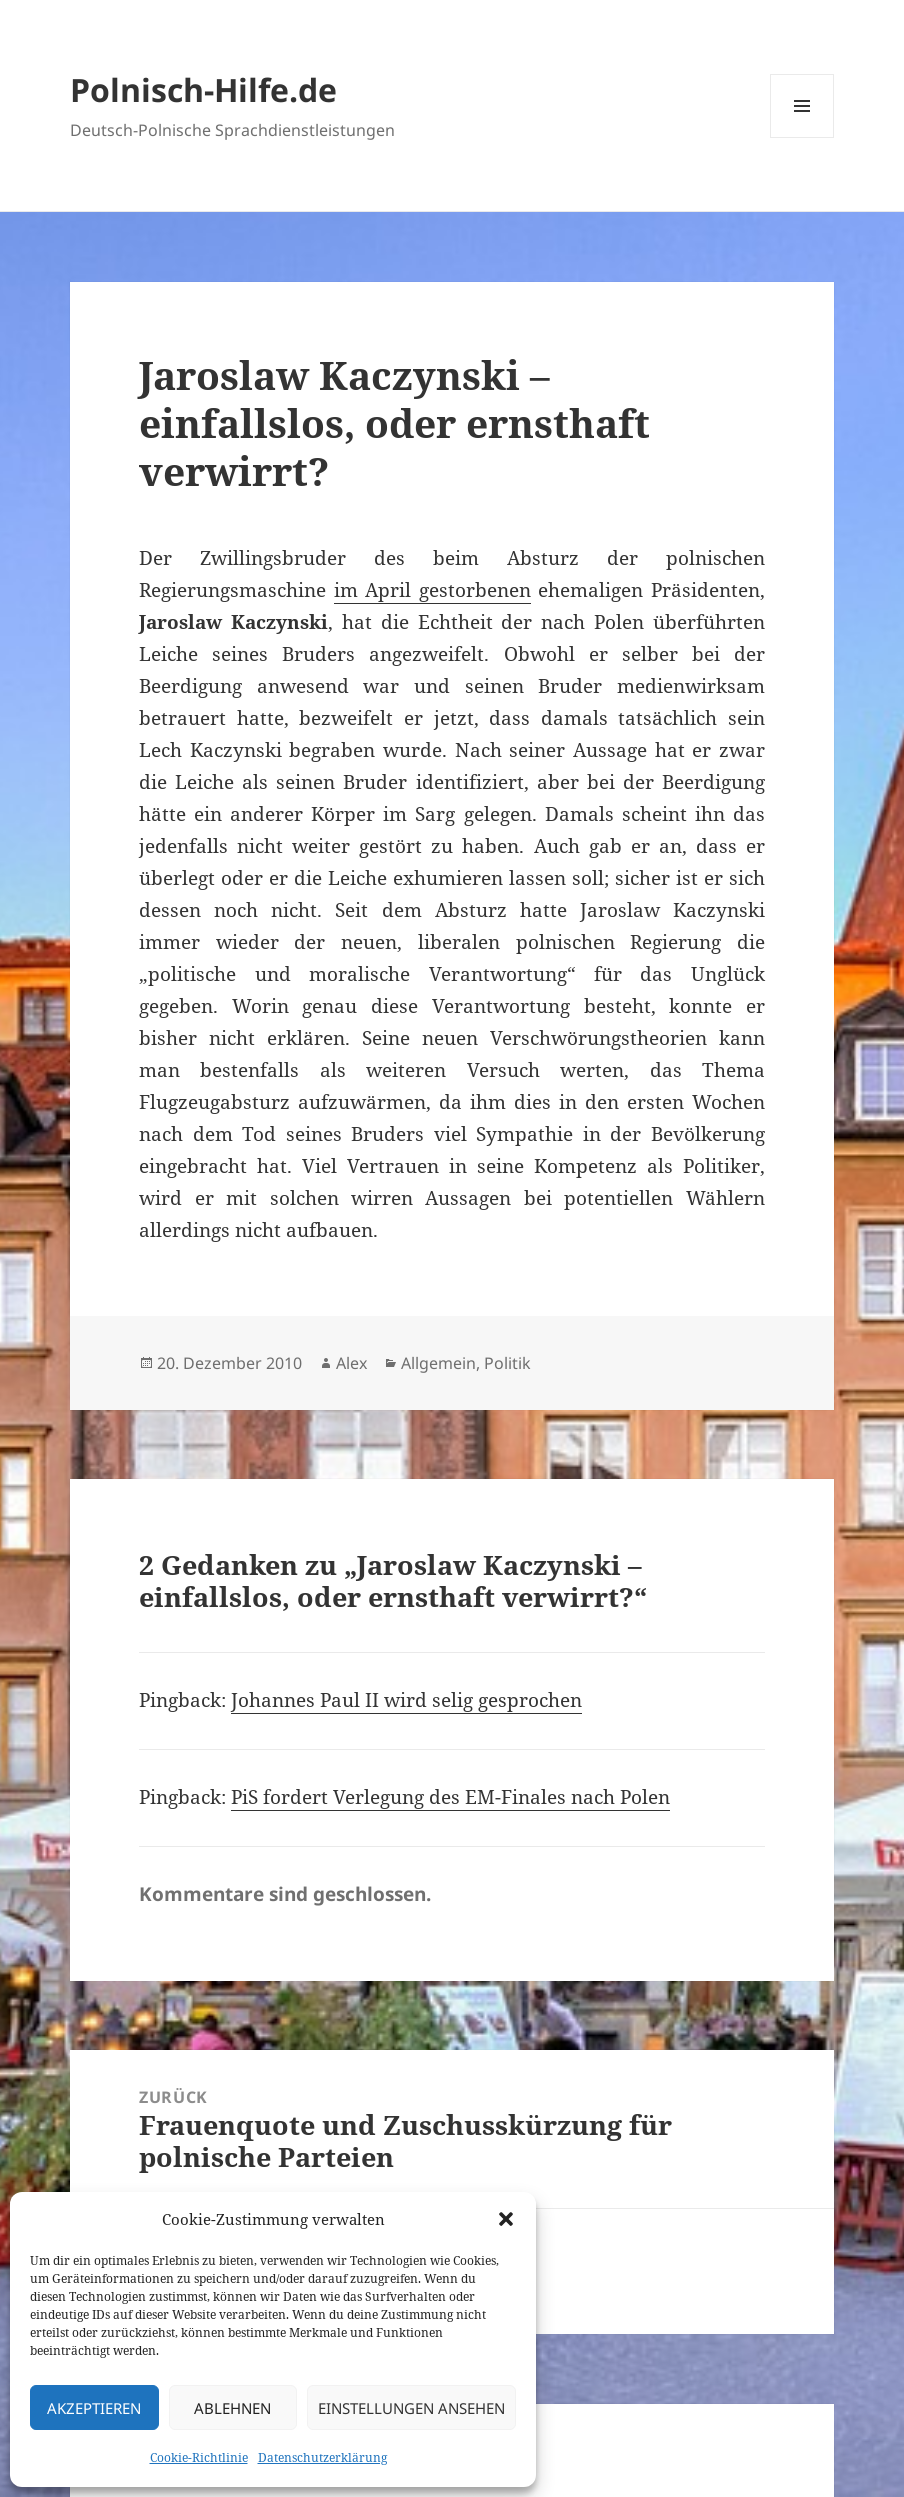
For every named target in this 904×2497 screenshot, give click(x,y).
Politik (507, 1363)
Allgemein (438, 1363)
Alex (351, 1363)
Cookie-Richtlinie (199, 2457)
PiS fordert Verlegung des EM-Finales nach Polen (450, 1797)
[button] (506, 2219)
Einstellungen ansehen (411, 2408)
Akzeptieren (94, 2408)
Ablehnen (232, 2408)
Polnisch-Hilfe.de (203, 89)
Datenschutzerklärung (322, 2457)
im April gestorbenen (432, 590)
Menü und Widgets (802, 137)
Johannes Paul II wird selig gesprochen (406, 1700)
